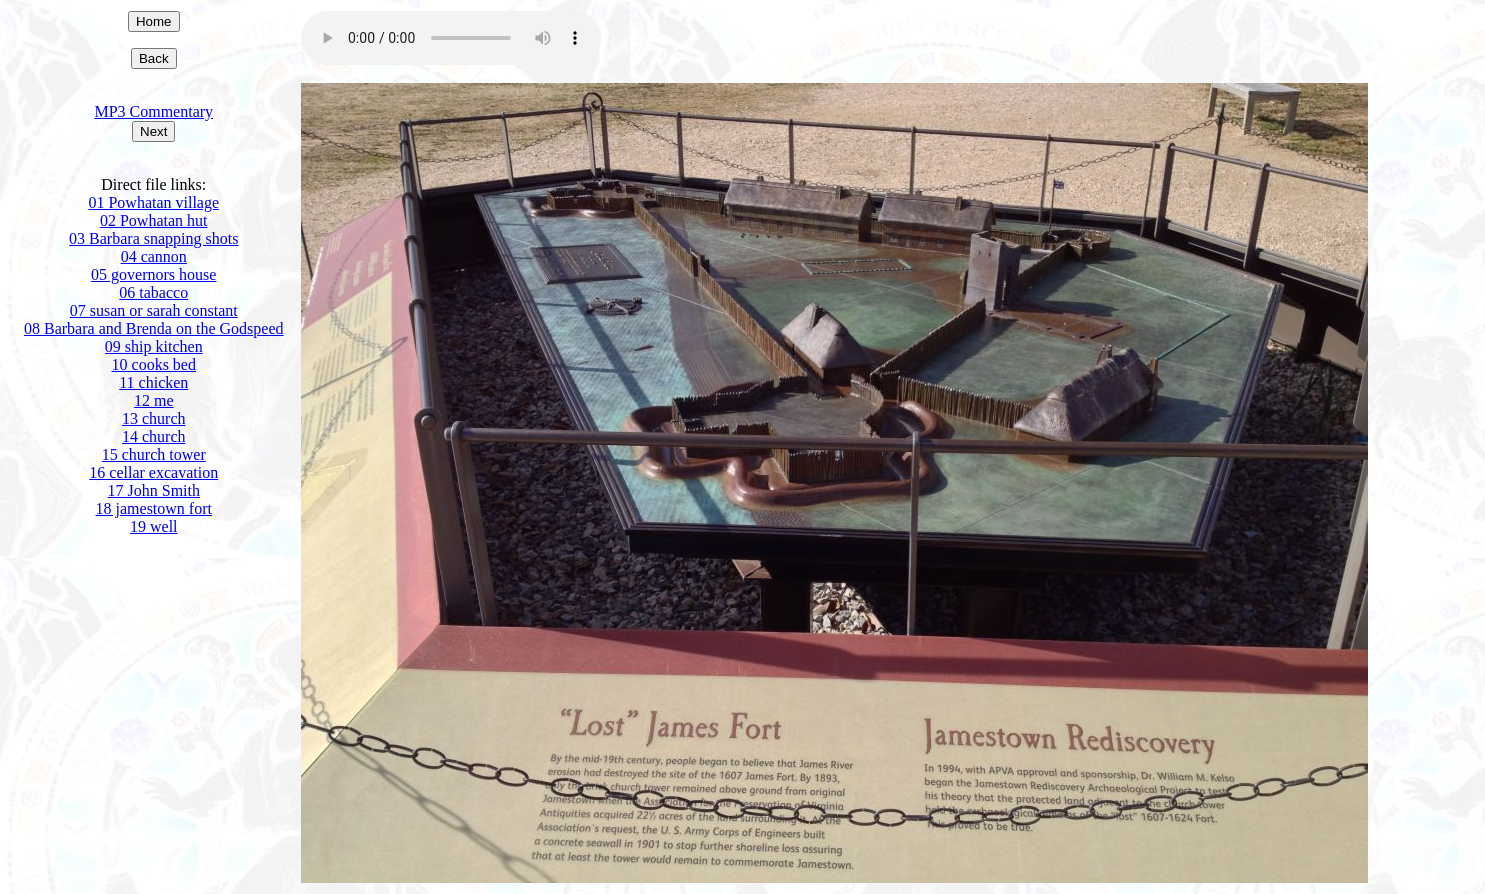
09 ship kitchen (154, 346)
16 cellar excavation (153, 472)
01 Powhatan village (153, 202)
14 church (154, 436)
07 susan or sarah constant (154, 310)
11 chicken (153, 382)
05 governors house (153, 274)
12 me (154, 400)
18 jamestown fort (154, 508)
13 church (154, 418)
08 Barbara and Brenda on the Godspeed (153, 328)
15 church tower (154, 454)
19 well (154, 526)
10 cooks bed (154, 364)
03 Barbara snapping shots (153, 238)
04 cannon (154, 256)
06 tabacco (153, 292)
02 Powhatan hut (154, 220)
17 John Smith (154, 490)
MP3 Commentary (153, 111)
